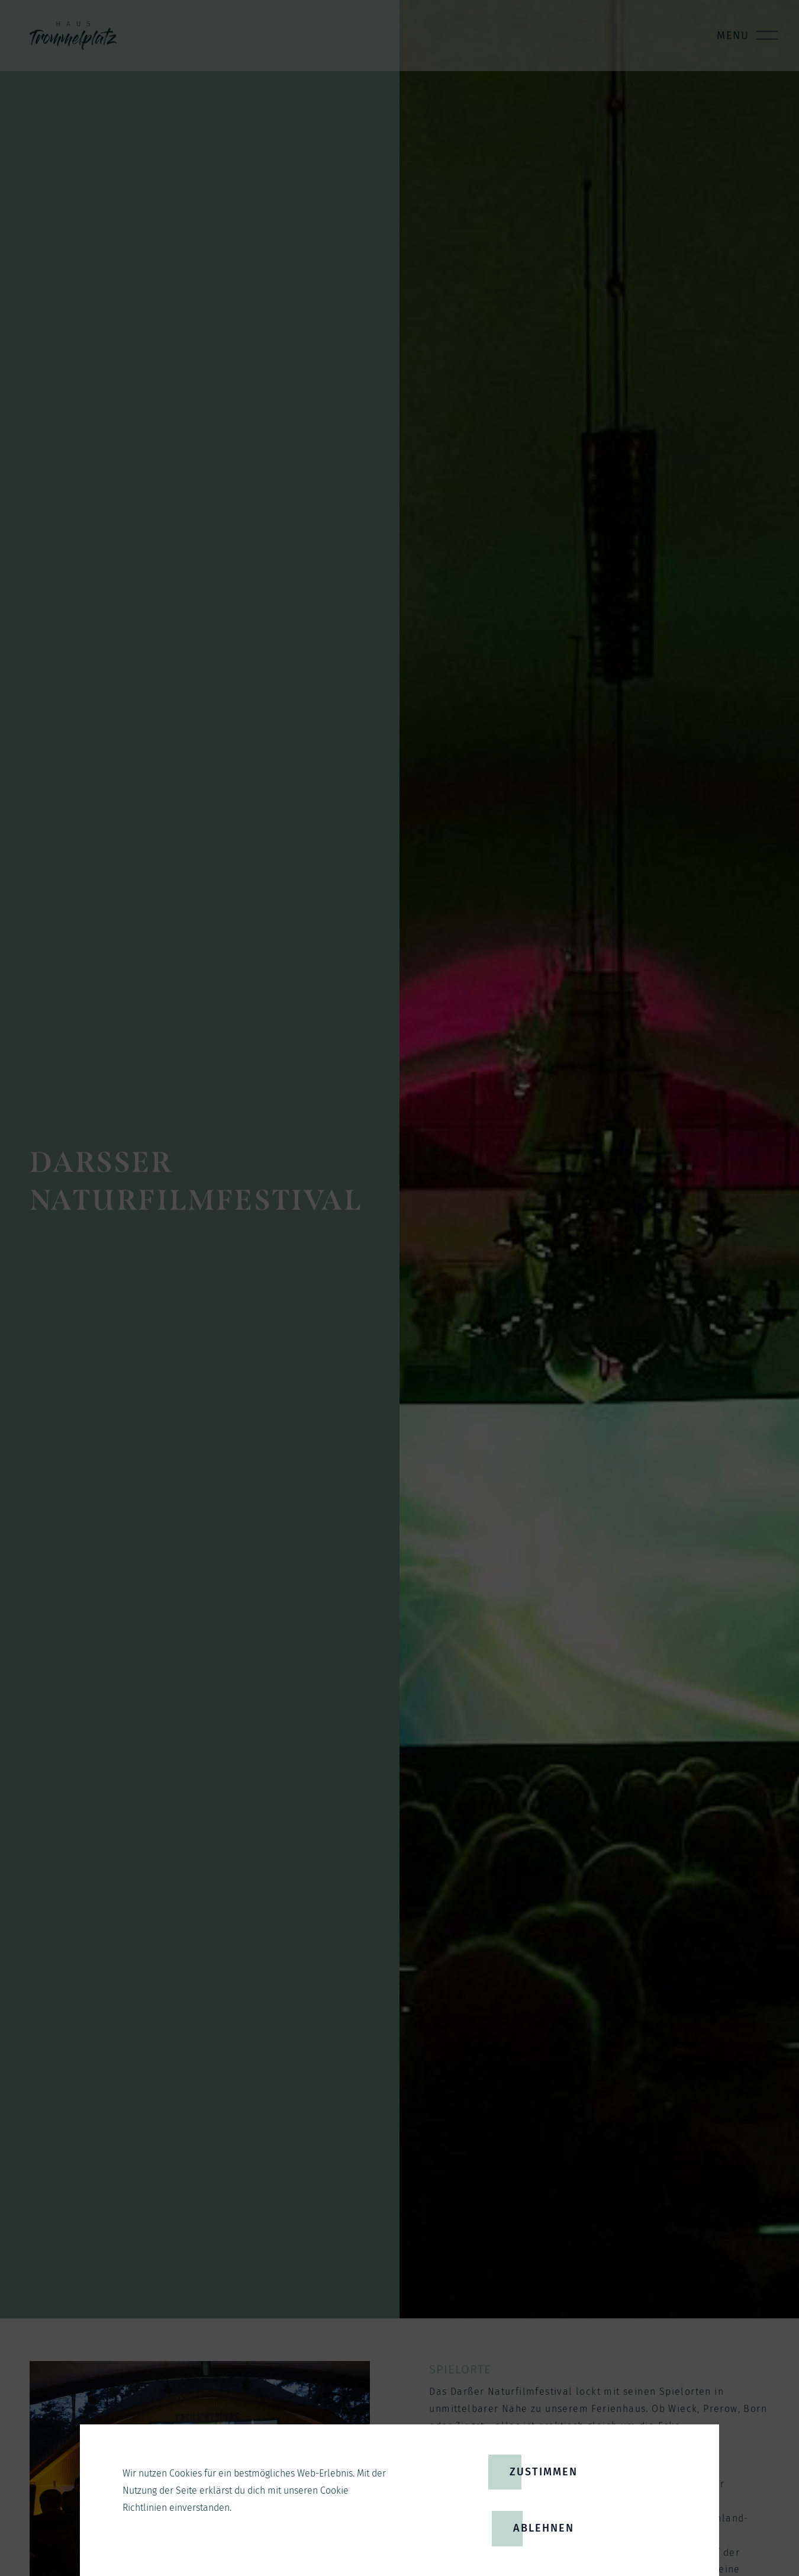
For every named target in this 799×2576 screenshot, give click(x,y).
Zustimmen (544, 2471)
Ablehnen (543, 2528)
